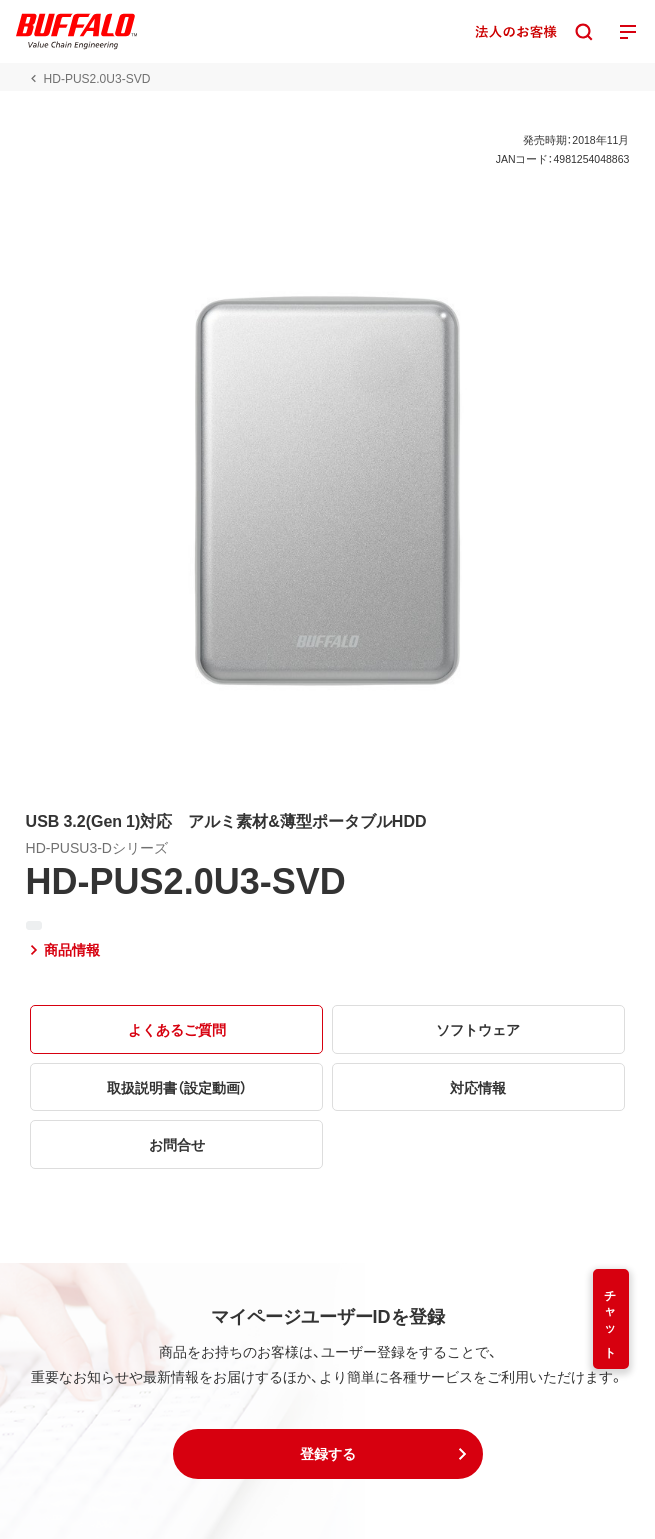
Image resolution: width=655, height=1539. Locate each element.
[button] (328, 1454)
